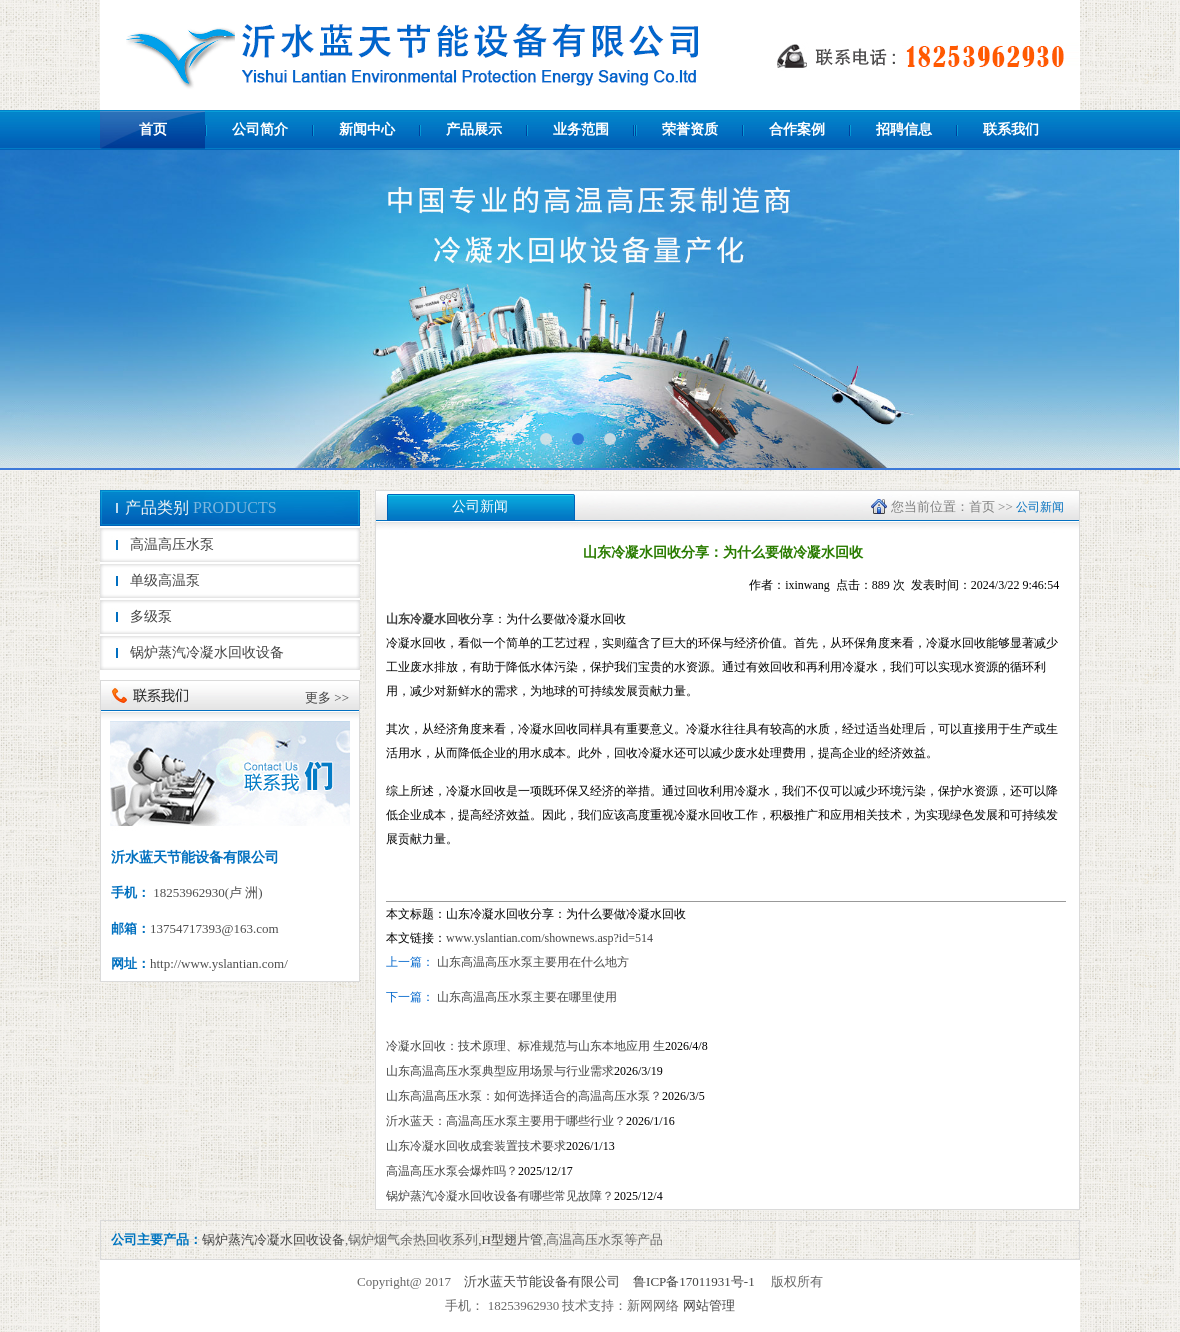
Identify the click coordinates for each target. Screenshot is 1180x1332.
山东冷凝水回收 (428, 619)
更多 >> (327, 697)
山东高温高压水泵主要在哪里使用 (525, 997)
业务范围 (581, 129)
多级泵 (151, 616)
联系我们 (1011, 129)
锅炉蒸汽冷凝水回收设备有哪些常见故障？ (500, 1196)
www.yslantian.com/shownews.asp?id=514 (549, 938)
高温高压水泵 (172, 544)
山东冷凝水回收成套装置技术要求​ (476, 1146)
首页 (153, 129)
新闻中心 (367, 129)
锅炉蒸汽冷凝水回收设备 (207, 652)
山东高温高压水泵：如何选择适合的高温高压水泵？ (524, 1096)
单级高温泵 (165, 580)
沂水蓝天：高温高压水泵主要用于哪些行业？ (506, 1121)
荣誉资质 (690, 129)
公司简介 (260, 129)
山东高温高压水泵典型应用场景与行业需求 (500, 1071)
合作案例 (797, 129)
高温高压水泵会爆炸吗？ (452, 1171)
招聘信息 (904, 129)
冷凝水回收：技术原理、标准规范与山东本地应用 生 (525, 1046)
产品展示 (474, 129)
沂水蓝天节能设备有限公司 (542, 1281)
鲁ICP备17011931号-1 (694, 1281)
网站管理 (709, 1305)
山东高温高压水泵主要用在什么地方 (533, 962)
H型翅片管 (512, 1239)
